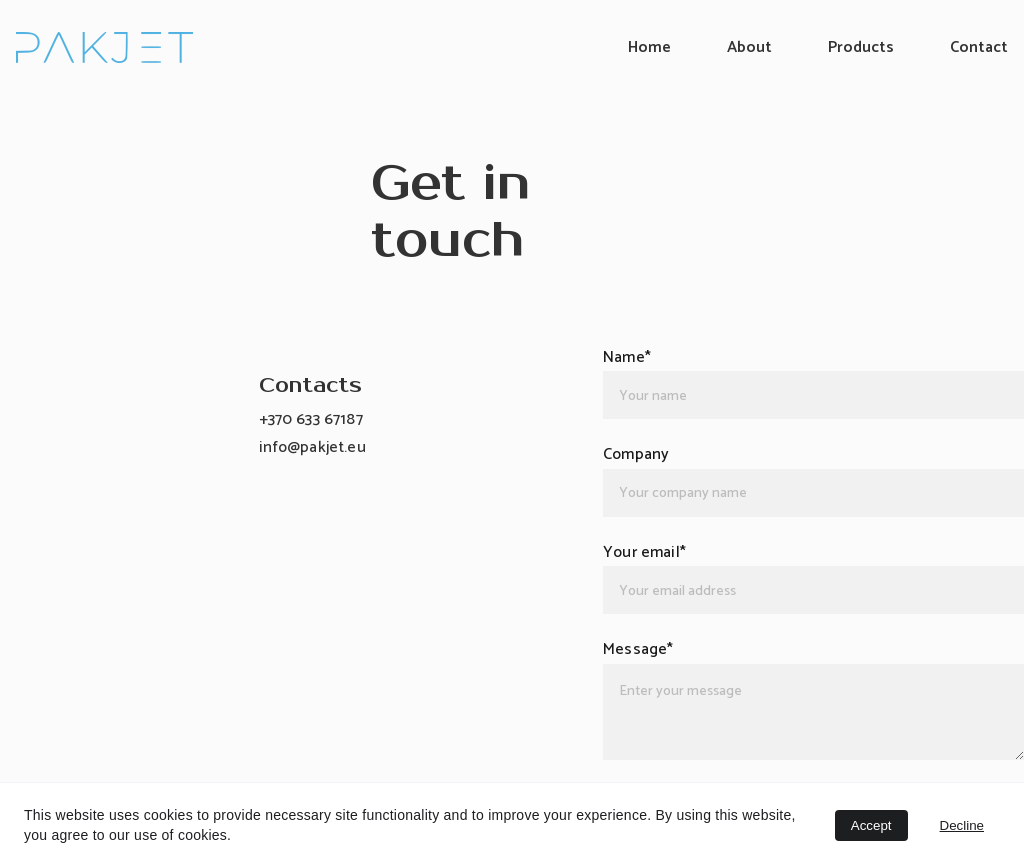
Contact (979, 47)
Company (636, 454)
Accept (871, 825)
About (749, 47)
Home (649, 47)
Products (861, 47)
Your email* (644, 552)
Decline (962, 825)
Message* (638, 649)
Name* (627, 357)
